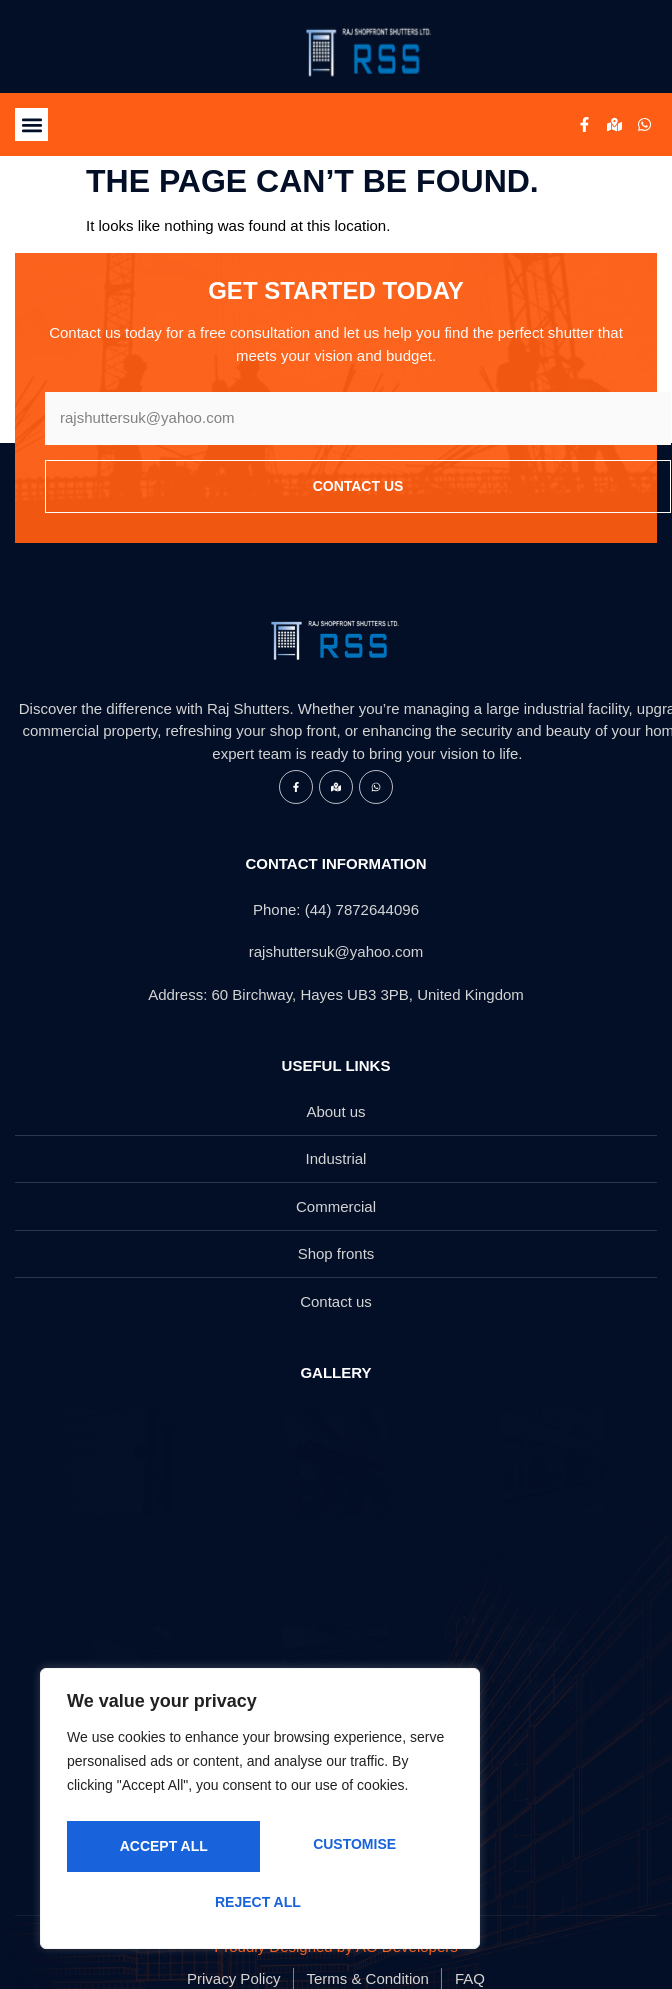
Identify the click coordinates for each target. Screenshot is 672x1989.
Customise (158, 1850)
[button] (31, 124)
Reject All (352, 1850)
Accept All (260, 1902)
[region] (260, 1814)
